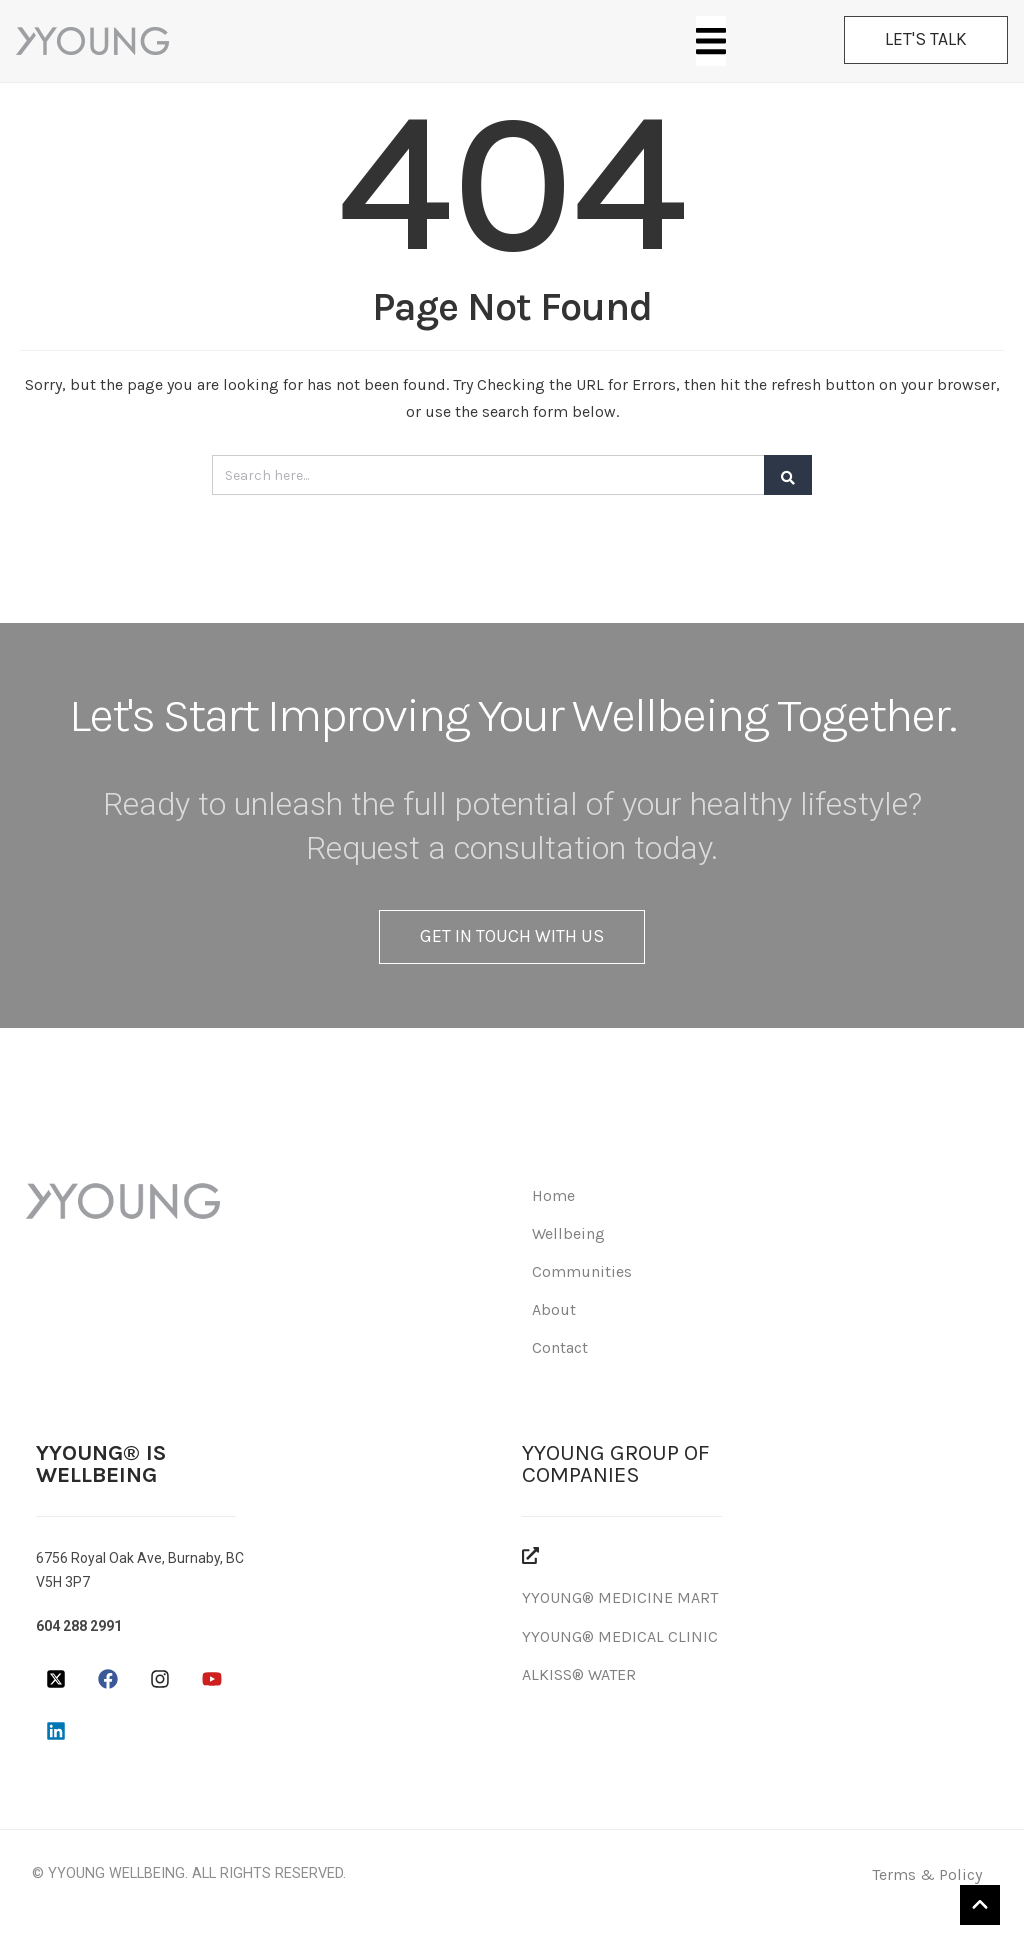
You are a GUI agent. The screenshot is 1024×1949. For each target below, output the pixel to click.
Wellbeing (568, 1233)
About (554, 1309)
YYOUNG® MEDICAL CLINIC (620, 1636)
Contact (560, 1347)
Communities (582, 1271)
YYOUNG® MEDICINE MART (620, 1597)
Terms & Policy (927, 1874)
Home (553, 1195)
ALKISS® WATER (579, 1674)
